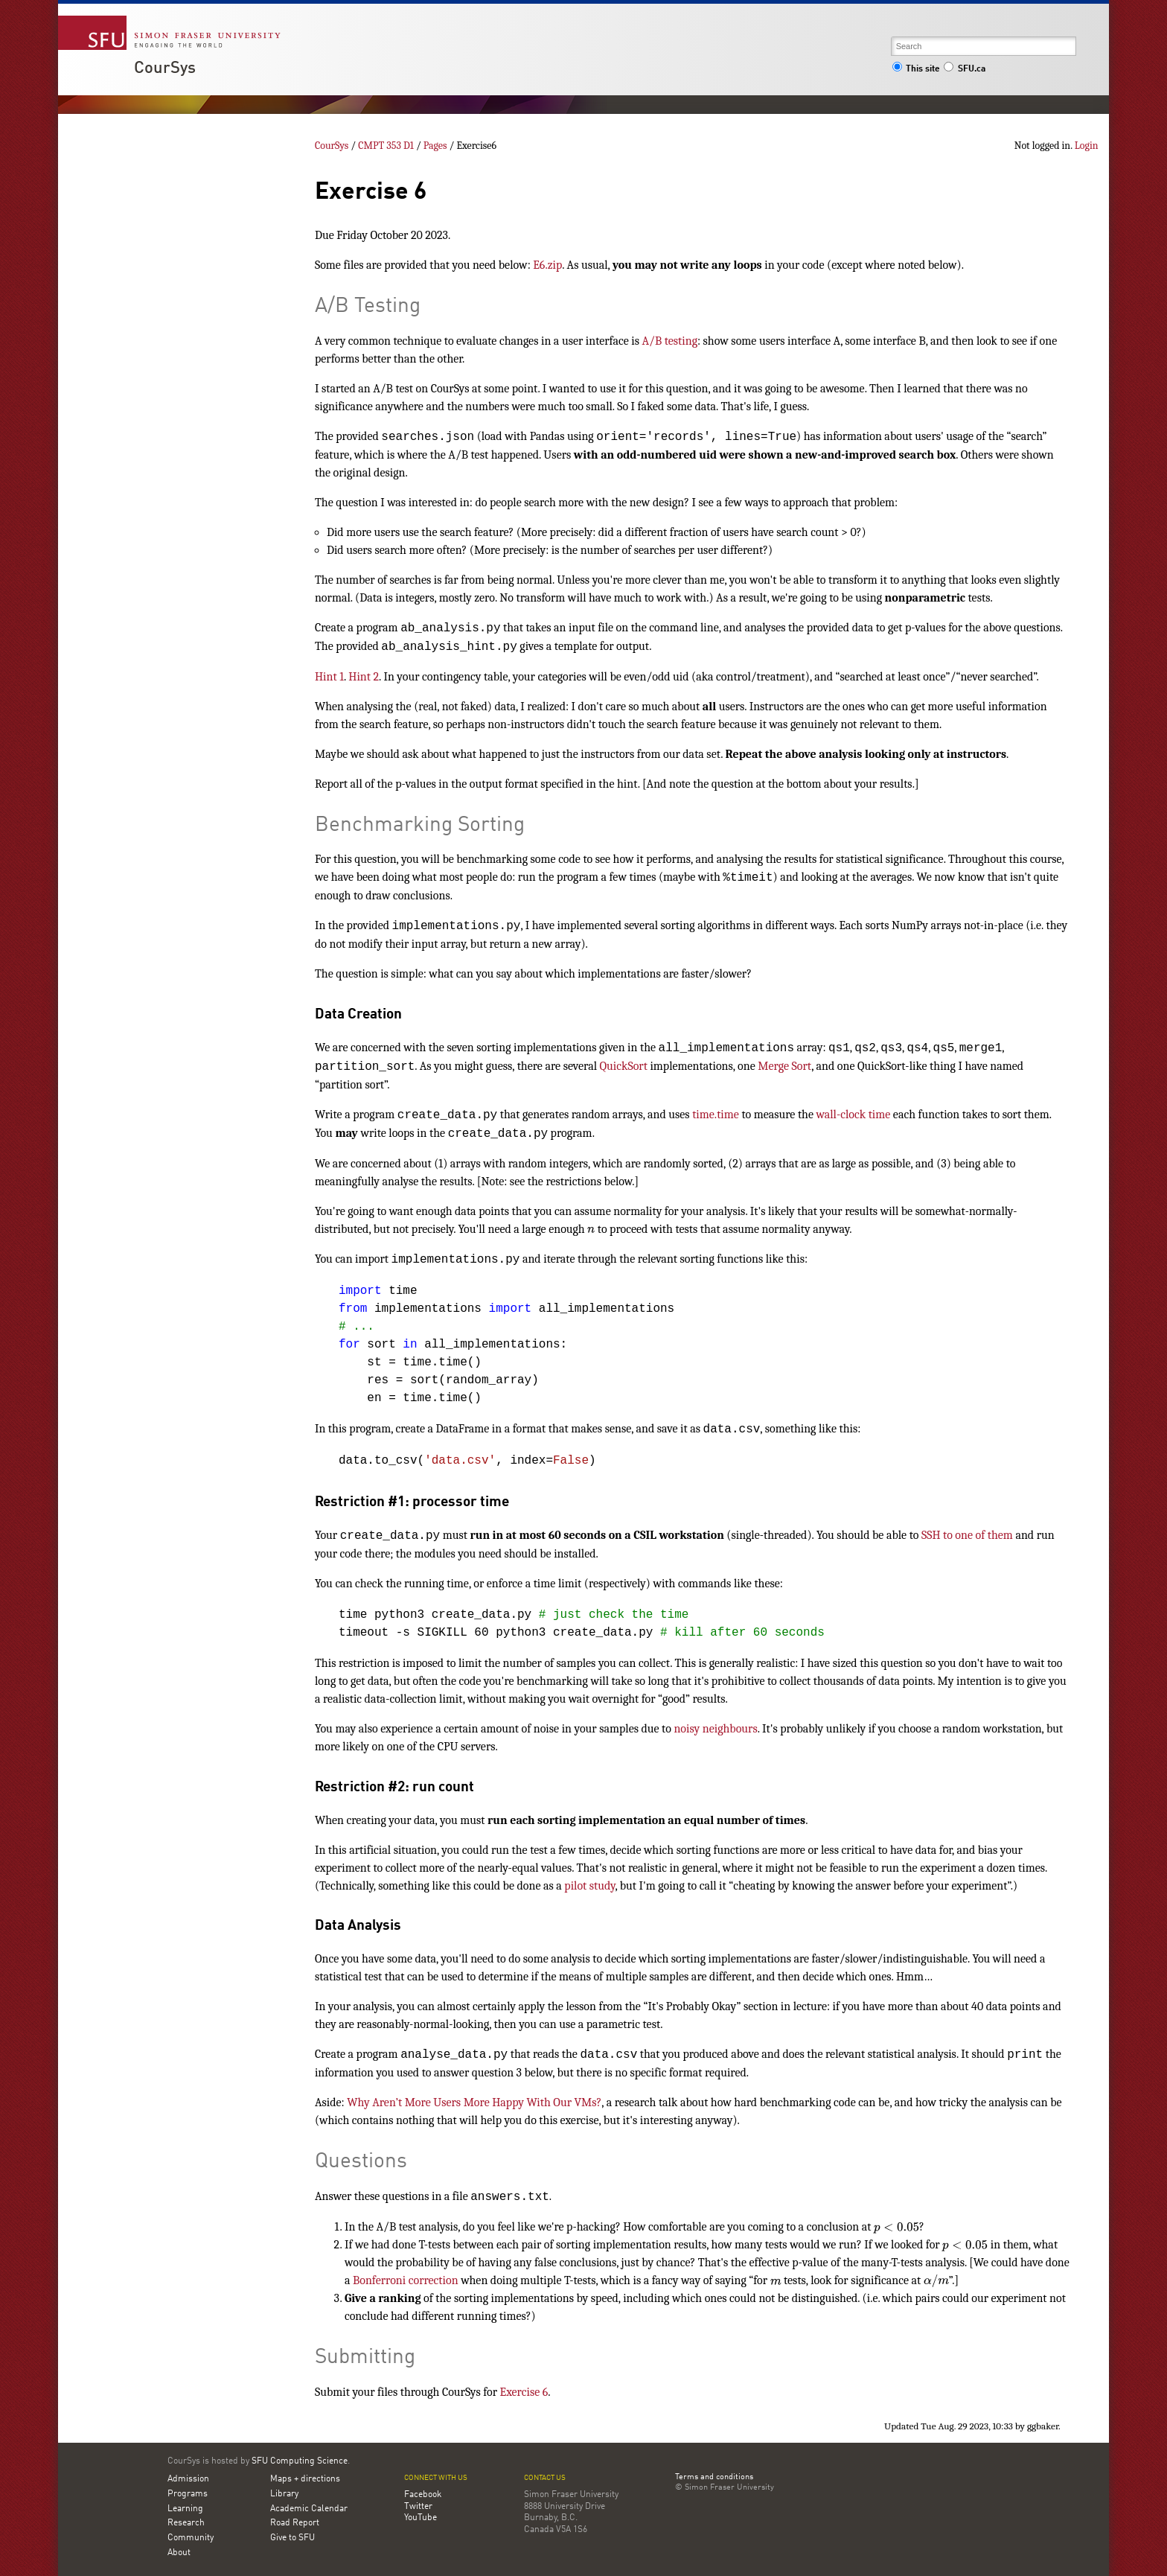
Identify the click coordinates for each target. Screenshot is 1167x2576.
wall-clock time (853, 1114)
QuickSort (624, 1066)
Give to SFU (292, 2538)
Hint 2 (363, 676)
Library (284, 2494)
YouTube (420, 2517)
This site (916, 69)
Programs (187, 2494)
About (179, 2552)
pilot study (589, 1886)
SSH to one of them (967, 1535)
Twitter (418, 2506)
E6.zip (547, 265)
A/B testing (670, 341)
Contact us (545, 2478)
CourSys (165, 68)
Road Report (294, 2523)
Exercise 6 (524, 2392)
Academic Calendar (309, 2509)
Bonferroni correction (405, 2280)
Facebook (422, 2494)
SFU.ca (964, 69)
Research (186, 2523)
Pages (435, 145)
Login (1087, 145)
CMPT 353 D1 (386, 145)
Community (190, 2538)
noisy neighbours (715, 1728)
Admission (188, 2479)
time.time (715, 1114)
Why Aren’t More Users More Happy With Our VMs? (474, 2102)
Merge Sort (784, 1066)
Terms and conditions (714, 2477)
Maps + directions (305, 2479)
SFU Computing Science (300, 2461)
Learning (185, 2509)
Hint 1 (329, 676)
